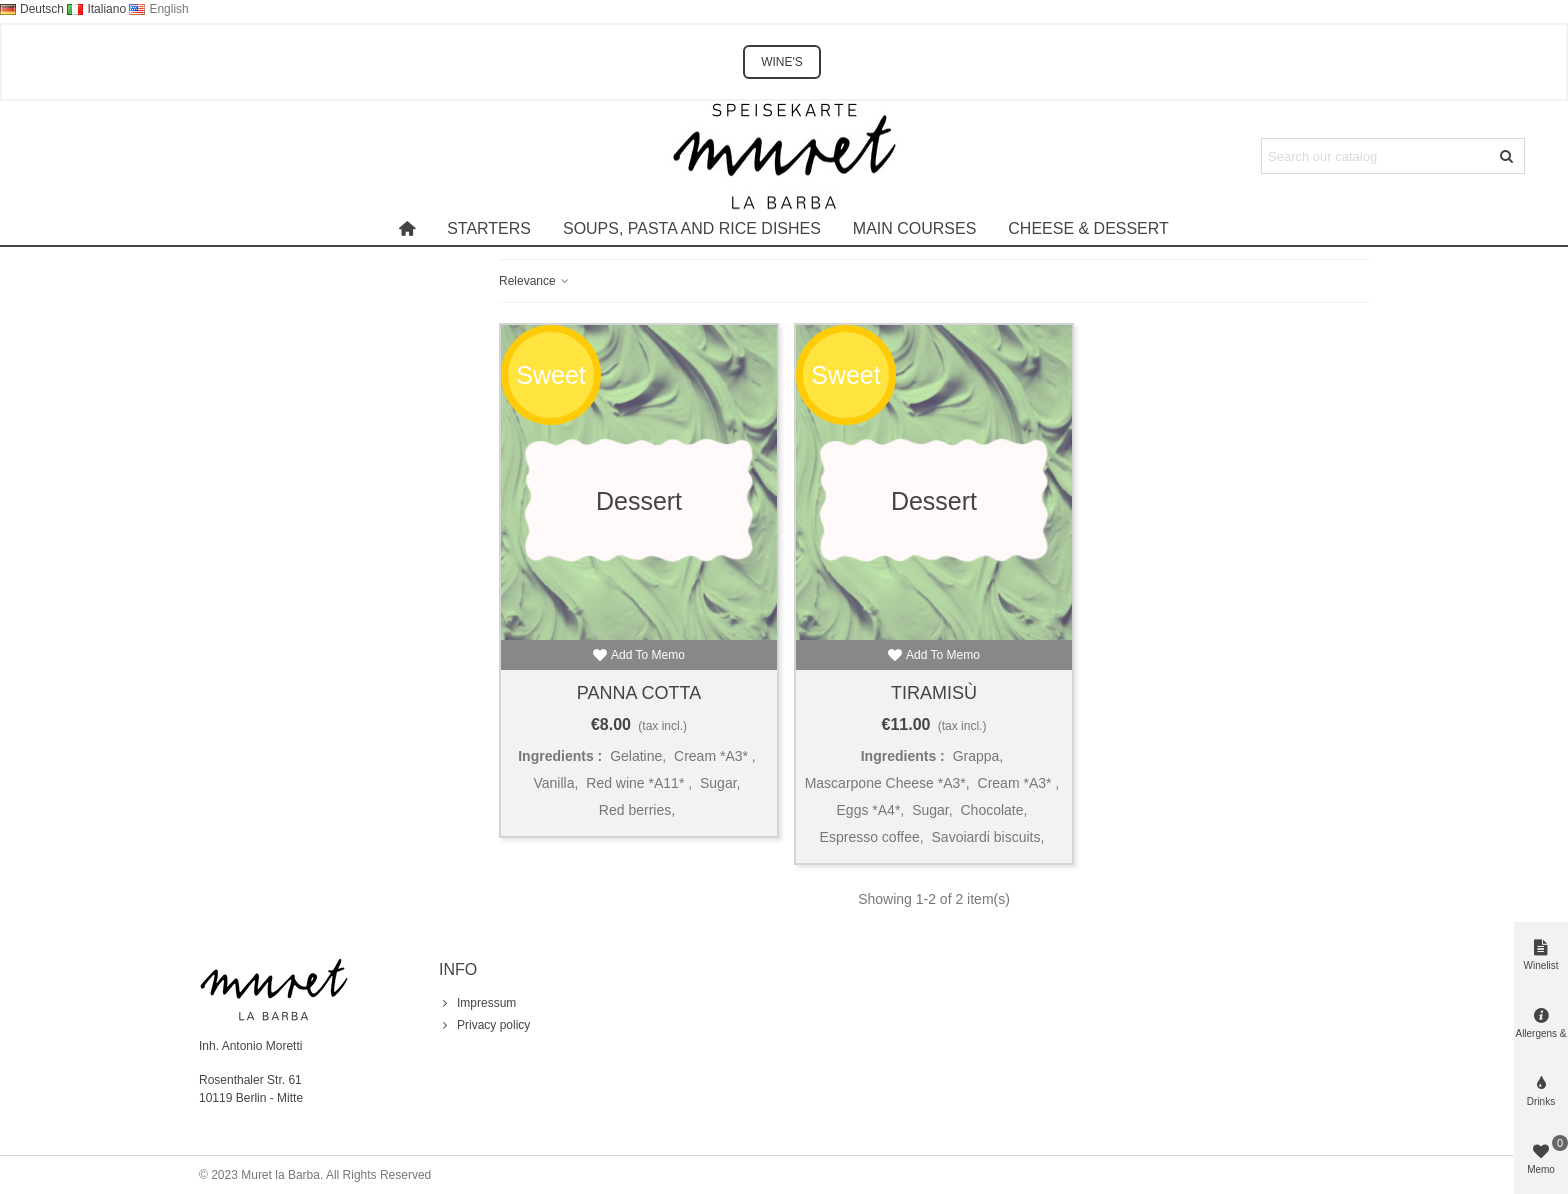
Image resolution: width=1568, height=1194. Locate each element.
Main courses (914, 228)
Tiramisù (934, 693)
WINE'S (782, 62)
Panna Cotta (639, 693)
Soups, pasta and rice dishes (692, 228)
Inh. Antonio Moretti (250, 1046)
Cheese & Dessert (1088, 228)
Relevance (535, 281)
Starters (489, 228)
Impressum (477, 1003)
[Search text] (1376, 156)
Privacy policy (484, 1025)
